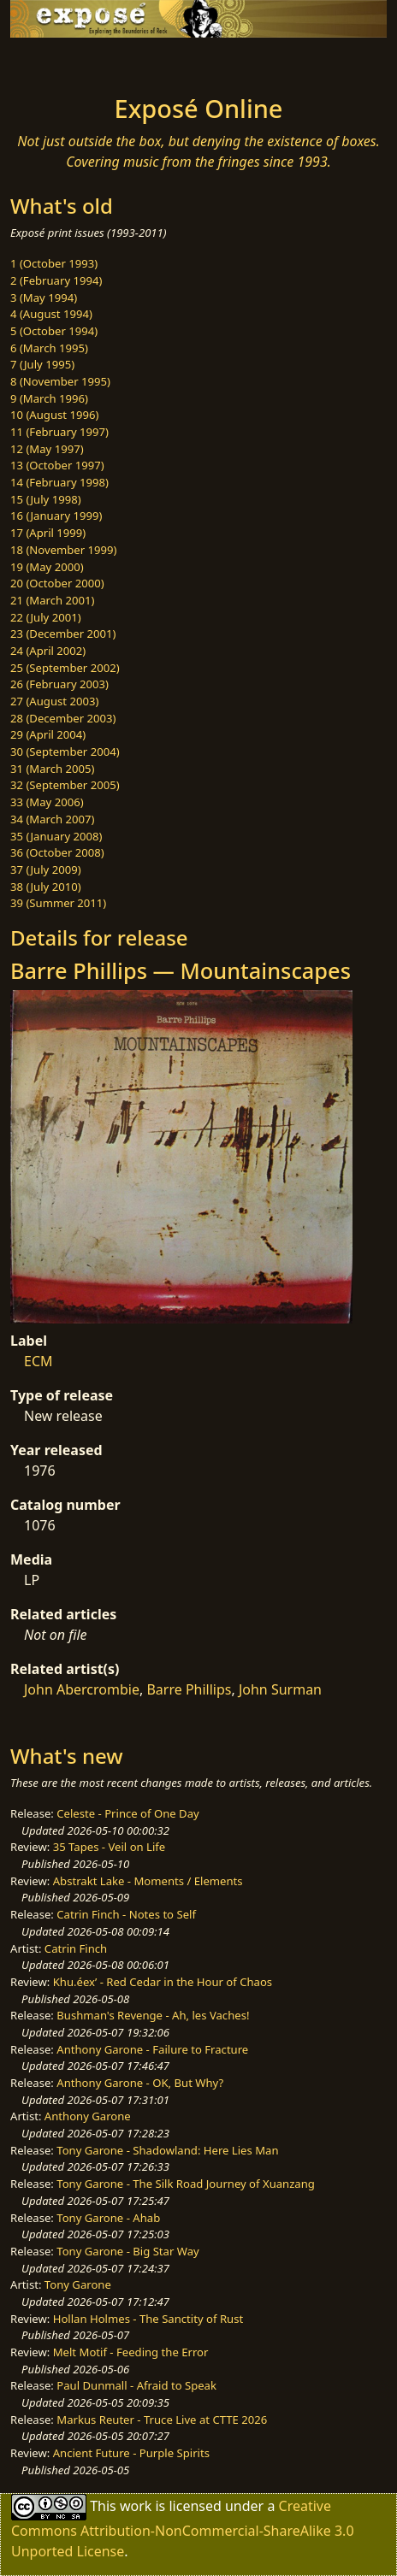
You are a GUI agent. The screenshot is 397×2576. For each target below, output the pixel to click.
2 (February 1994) (56, 280)
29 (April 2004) (48, 734)
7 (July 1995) (42, 364)
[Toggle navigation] (55, 61)
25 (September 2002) (65, 667)
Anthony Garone (87, 2116)
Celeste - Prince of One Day (127, 1813)
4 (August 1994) (51, 313)
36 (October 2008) (57, 852)
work (135, 2505)
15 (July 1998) (45, 499)
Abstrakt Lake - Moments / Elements (148, 1881)
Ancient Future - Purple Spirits (131, 2453)
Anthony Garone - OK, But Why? (139, 2082)
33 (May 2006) (47, 802)
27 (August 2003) (54, 701)
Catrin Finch (75, 1948)
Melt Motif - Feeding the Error (131, 2352)
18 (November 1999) (63, 549)
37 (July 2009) (45, 869)
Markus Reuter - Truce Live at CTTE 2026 (161, 2419)
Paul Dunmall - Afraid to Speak (136, 2385)
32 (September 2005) (65, 785)
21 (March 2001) (52, 600)
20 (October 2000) (57, 583)
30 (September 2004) (65, 751)
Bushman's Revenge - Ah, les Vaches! (152, 2015)
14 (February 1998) (59, 482)
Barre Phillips (188, 1689)
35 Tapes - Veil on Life (109, 1846)
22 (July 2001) (45, 617)
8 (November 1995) (60, 381)
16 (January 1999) (56, 515)
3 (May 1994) (43, 297)
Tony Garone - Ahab (108, 2217)
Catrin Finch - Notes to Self (126, 1914)
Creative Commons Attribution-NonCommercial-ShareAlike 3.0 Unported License (182, 2528)
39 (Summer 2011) (58, 903)
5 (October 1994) (54, 331)
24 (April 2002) (48, 650)
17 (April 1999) (48, 532)
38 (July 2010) (45, 886)
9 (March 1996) (49, 398)
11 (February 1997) (59, 431)
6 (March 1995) (49, 348)
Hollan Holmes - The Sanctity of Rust (148, 2318)
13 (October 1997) (57, 465)
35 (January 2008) (56, 836)
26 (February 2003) (59, 684)
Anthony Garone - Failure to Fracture (152, 2049)
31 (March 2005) (52, 768)
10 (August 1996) (54, 414)
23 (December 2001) (63, 633)
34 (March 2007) (52, 819)
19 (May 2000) (47, 567)
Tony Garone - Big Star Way (127, 2251)
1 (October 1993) (54, 263)
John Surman (280, 1689)
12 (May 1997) (47, 449)
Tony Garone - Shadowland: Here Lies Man (167, 2150)
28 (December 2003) (63, 718)
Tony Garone (77, 2284)
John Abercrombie (81, 1689)
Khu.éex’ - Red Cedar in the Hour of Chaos (162, 1981)
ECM (38, 1361)
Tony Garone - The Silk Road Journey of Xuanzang (185, 2183)
